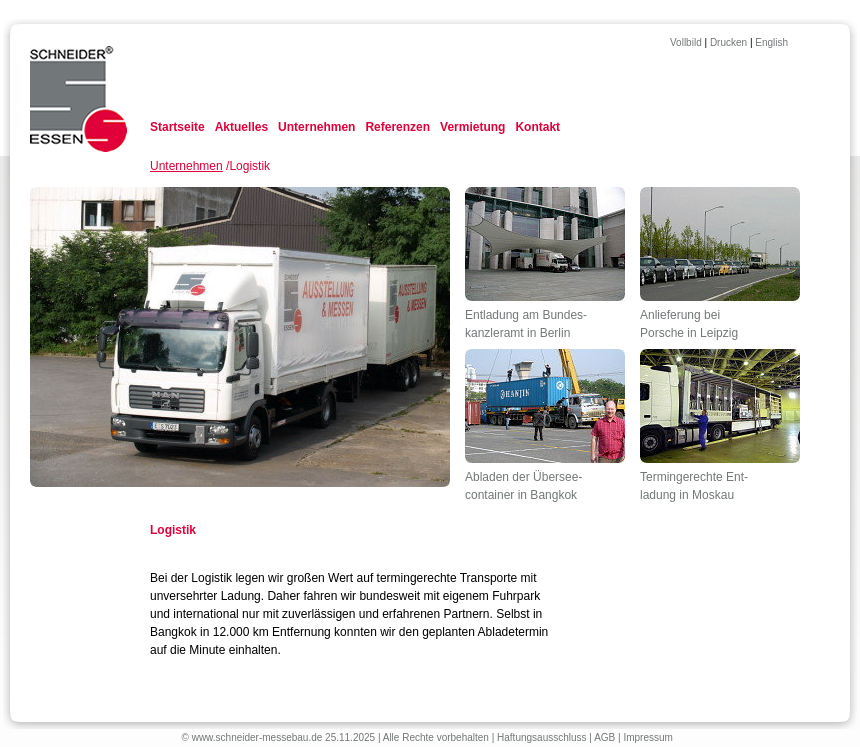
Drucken (728, 42)
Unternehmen (316, 127)
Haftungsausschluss (542, 737)
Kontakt (537, 127)
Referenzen (397, 127)
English (771, 42)
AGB (604, 737)
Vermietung (472, 127)
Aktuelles (241, 127)
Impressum (647, 737)
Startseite (177, 127)
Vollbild (686, 42)
